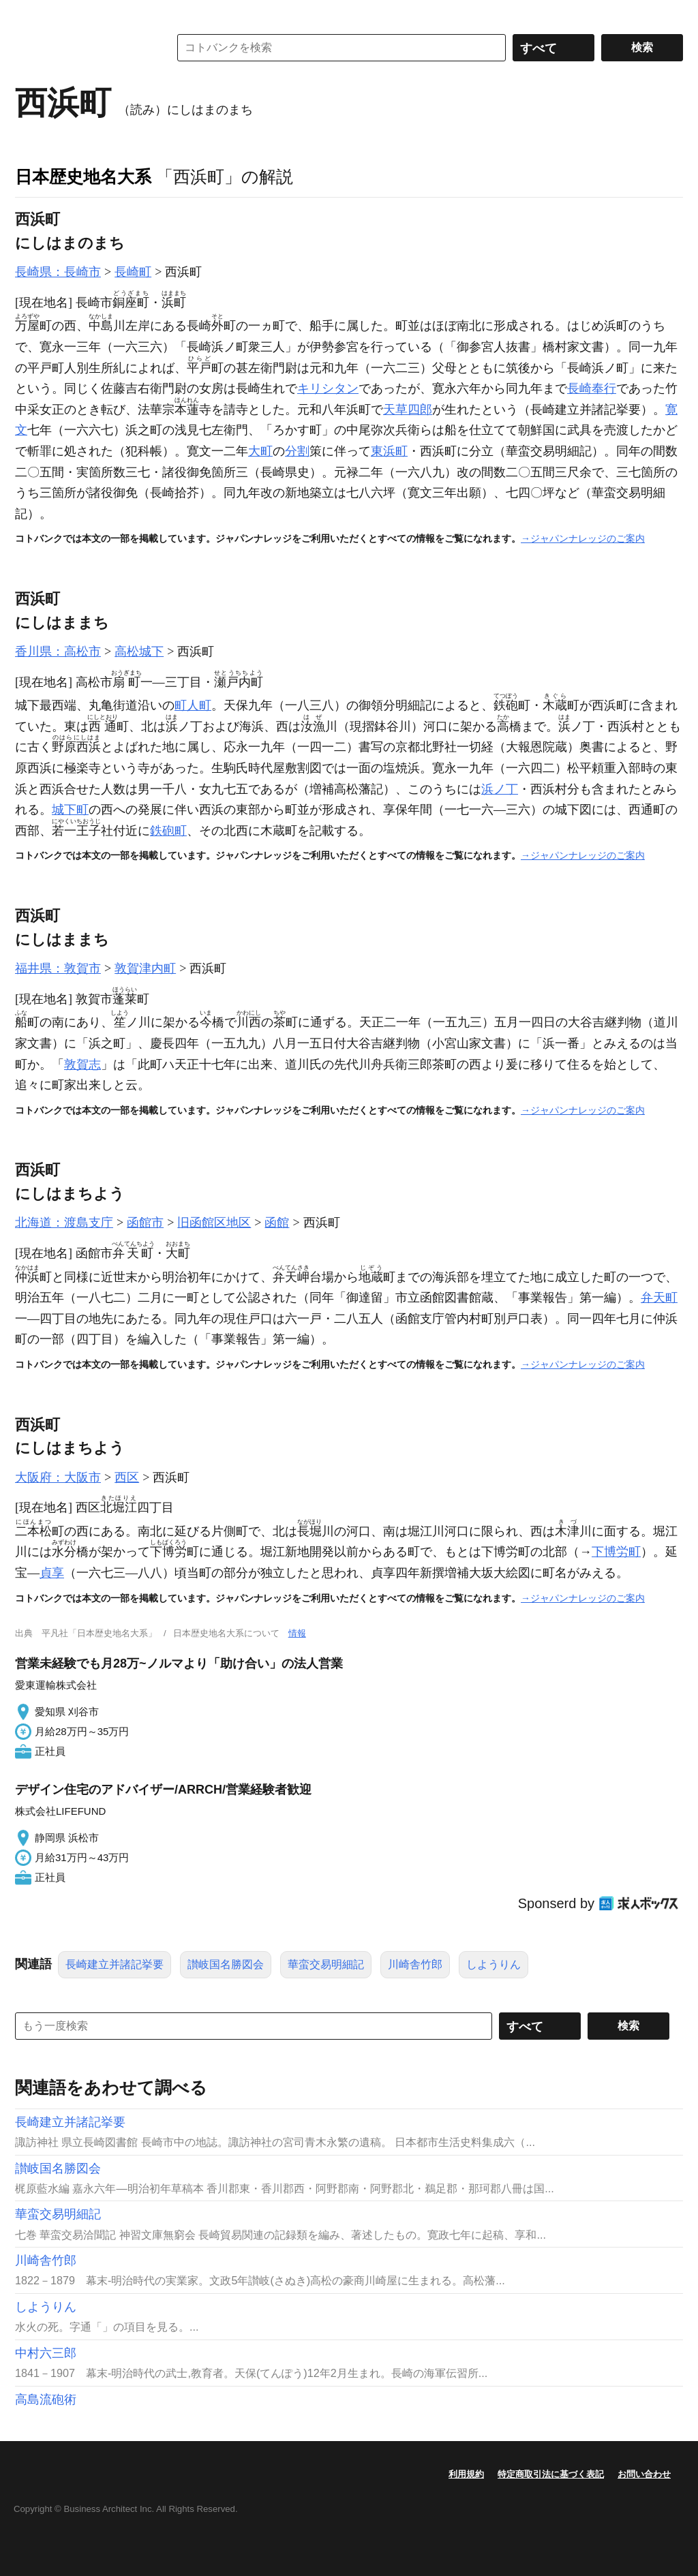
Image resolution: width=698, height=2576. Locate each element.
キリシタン (328, 388)
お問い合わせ (644, 2474)
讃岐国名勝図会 (225, 1964)
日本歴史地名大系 (83, 176)
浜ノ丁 (499, 789)
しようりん (493, 1964)
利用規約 (466, 2474)
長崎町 (133, 272)
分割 (297, 451)
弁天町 (659, 1297)
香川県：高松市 (58, 651)
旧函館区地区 (214, 1222)
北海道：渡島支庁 (64, 1222)
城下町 (70, 809)
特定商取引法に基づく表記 (551, 2474)
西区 (127, 1477)
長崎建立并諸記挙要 (114, 1964)
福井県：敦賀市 (58, 968)
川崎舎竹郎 (415, 1964)
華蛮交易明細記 (326, 1964)
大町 (260, 451)
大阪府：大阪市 (58, 1477)
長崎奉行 (591, 388)
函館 (276, 1222)
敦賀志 (82, 1064)
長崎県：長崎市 (58, 272)
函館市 (145, 1222)
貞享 (52, 1573)
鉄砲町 (168, 831)
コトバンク (82, 47)
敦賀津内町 (145, 968)
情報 (297, 1633)
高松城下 (139, 651)
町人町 (192, 705)
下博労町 (616, 1552)
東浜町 (389, 451)
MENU (28, 13)
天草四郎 (407, 409)
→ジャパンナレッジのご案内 (583, 538)
